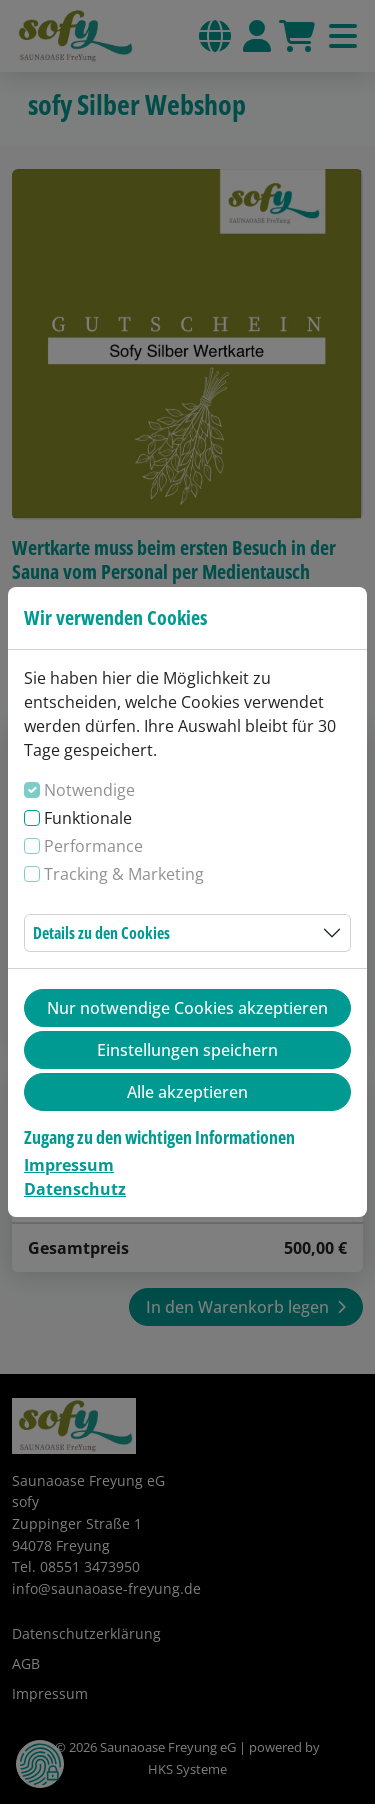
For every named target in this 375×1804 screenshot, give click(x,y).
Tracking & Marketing (124, 874)
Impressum (69, 1165)
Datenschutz (75, 1189)
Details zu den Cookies (101, 933)
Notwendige (89, 790)
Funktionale (88, 818)
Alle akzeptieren (187, 1092)
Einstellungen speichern (187, 1050)
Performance (93, 846)
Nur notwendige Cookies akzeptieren (187, 1008)
